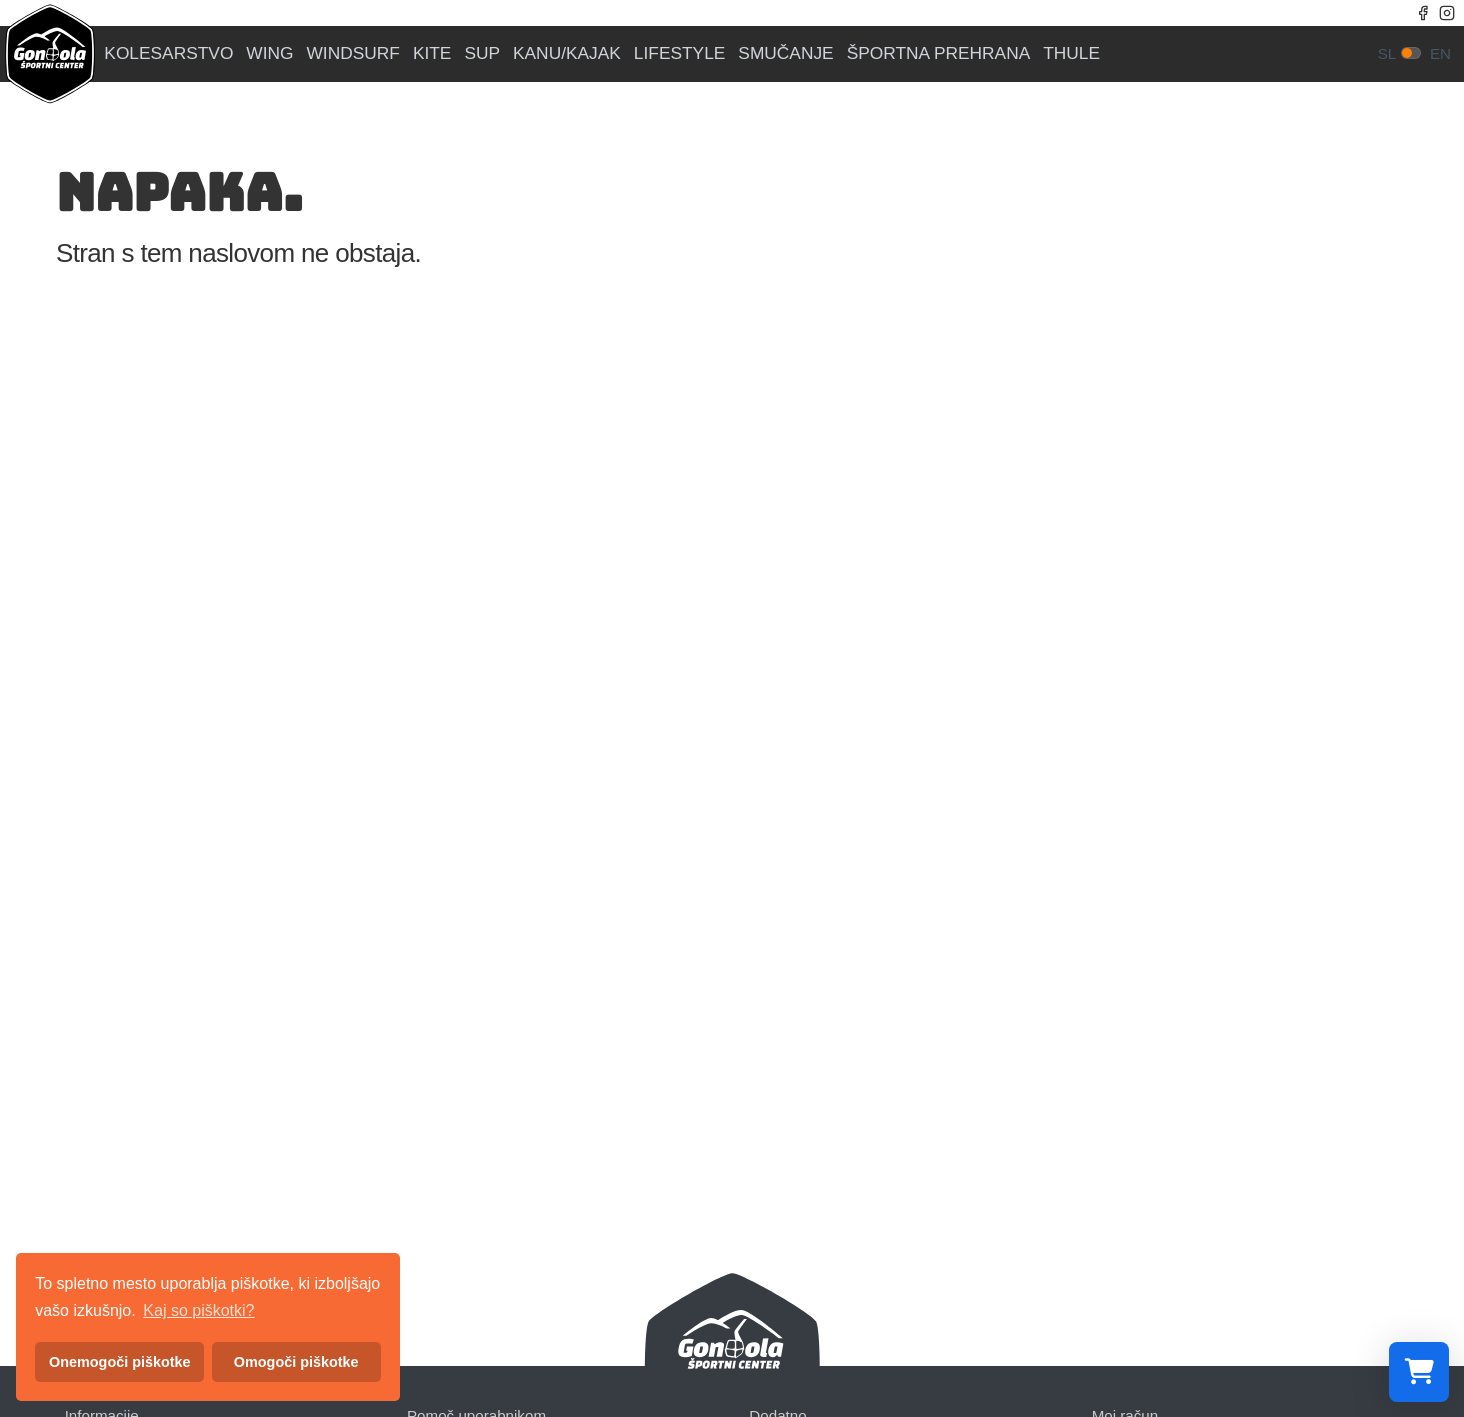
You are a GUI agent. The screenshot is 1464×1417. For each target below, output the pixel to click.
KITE (432, 53)
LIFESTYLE (680, 53)
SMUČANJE (785, 53)
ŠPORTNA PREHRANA (939, 53)
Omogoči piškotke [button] (296, 1362)
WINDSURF (353, 53)
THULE (1071, 53)
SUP (482, 53)
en (1440, 53)
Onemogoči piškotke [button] (120, 1362)
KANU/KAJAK (567, 53)
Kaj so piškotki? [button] (198, 1310)
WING (269, 53)
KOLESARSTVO (168, 53)
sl (1387, 53)
